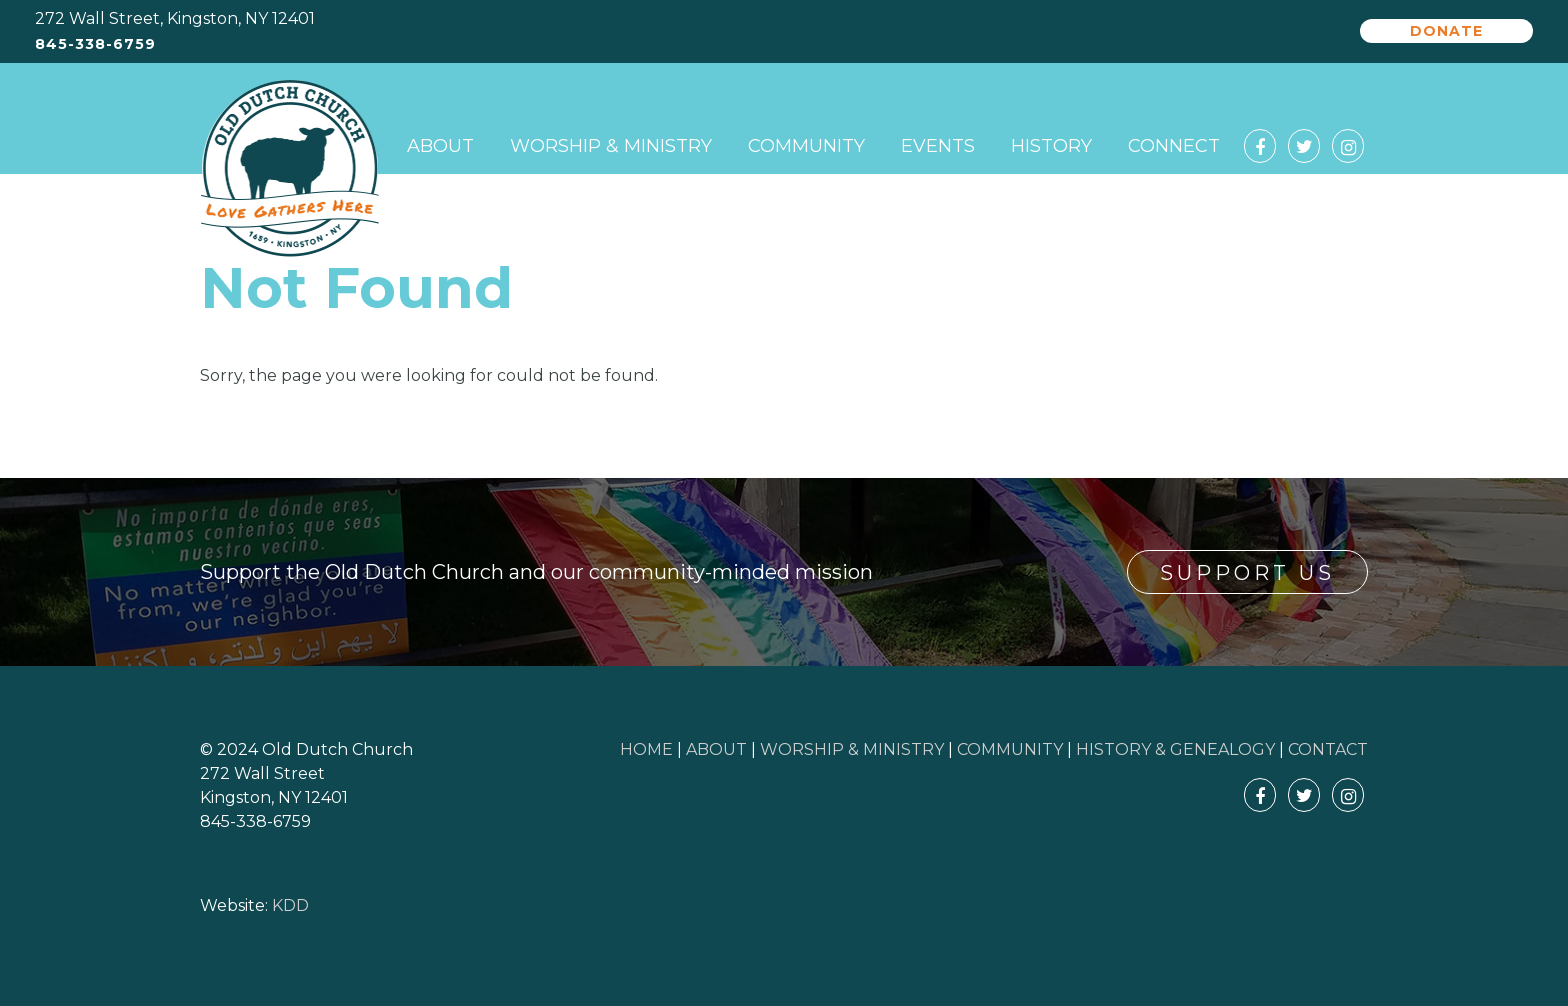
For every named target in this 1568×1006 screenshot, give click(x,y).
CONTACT (1328, 749)
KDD (290, 905)
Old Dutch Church (290, 169)
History (1051, 146)
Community (806, 146)
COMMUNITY (1010, 749)
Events (938, 146)
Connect (1174, 146)
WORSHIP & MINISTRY (852, 749)
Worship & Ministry (611, 146)
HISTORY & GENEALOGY (1175, 749)
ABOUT (716, 749)
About (440, 146)
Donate (1446, 31)
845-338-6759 (95, 44)
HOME (646, 749)
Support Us (1247, 573)
